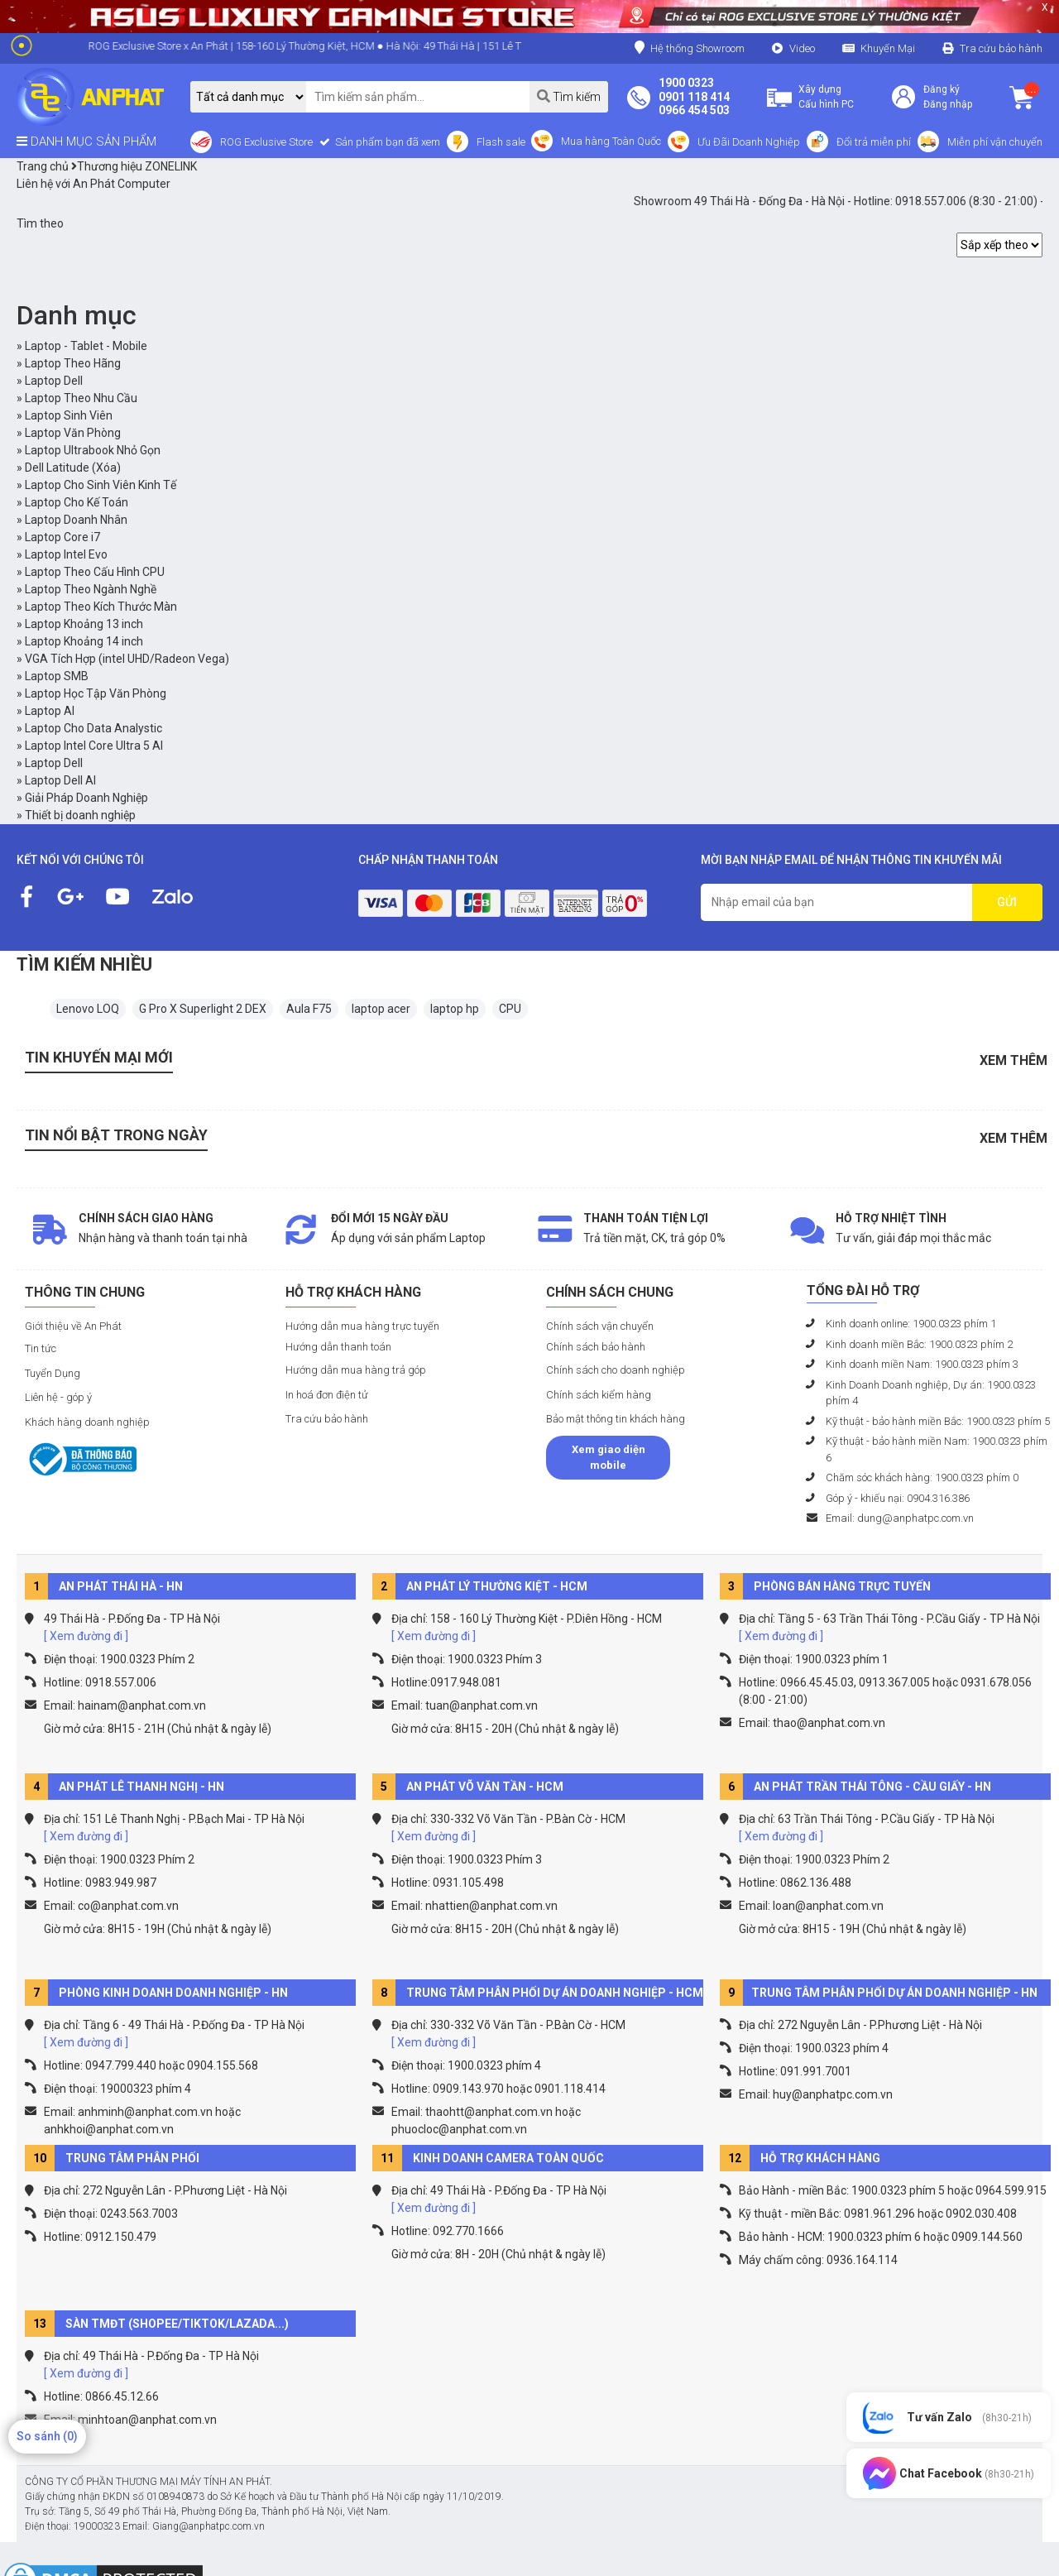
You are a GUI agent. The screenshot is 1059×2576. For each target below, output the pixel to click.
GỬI (1007, 902)
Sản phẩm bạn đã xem (386, 142)
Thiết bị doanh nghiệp (80, 815)
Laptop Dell (54, 380)
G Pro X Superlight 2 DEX (202, 1008)
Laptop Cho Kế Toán (76, 502)
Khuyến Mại (887, 48)
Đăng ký (941, 89)
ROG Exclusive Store (266, 142)
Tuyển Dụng (52, 1373)
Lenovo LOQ (87, 1008)
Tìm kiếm (569, 96)
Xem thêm (1013, 1060)
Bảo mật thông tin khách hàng (615, 1419)
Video (802, 48)
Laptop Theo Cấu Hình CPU (95, 571)
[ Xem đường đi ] (86, 1636)
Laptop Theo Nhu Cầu (81, 398)
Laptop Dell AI (60, 780)
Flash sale (501, 142)
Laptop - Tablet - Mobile (86, 346)
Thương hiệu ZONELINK (134, 166)
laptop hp (454, 1008)
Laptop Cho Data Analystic (93, 728)
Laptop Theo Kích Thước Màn (101, 606)
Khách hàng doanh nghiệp (87, 1422)
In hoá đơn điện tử (326, 1395)
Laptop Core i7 (62, 537)
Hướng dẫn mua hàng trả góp (355, 1370)
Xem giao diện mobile (608, 1457)
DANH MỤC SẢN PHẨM (86, 141)
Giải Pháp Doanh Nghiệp (86, 797)
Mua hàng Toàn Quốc (611, 141)
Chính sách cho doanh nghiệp (615, 1370)
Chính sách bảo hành (595, 1347)
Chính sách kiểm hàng (598, 1395)
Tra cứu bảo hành (1001, 48)
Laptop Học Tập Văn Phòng (95, 693)
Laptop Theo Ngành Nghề (90, 589)
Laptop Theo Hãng (73, 363)
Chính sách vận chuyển (600, 1326)
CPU (510, 1008)
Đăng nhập (947, 104)
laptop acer (381, 1008)
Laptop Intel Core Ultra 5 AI (94, 745)
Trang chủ (43, 166)
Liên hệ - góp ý (58, 1397)
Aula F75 (309, 1008)
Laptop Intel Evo (66, 554)
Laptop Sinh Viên (69, 415)
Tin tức (40, 1348)
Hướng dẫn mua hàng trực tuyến (362, 1326)
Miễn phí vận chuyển (994, 142)
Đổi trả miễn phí (873, 142)
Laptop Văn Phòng (73, 432)
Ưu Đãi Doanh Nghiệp (748, 142)
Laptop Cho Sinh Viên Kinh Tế (100, 485)
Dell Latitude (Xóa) (73, 467)
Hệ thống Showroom (690, 48)
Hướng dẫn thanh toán (338, 1347)
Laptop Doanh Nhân (76, 519)
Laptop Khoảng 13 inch (84, 624)
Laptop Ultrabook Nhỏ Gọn (93, 450)
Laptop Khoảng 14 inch (84, 641)
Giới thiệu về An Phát (73, 1326)
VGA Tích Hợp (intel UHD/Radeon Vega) (127, 658)
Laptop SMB (57, 676)
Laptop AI (49, 710)
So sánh (47, 2436)
